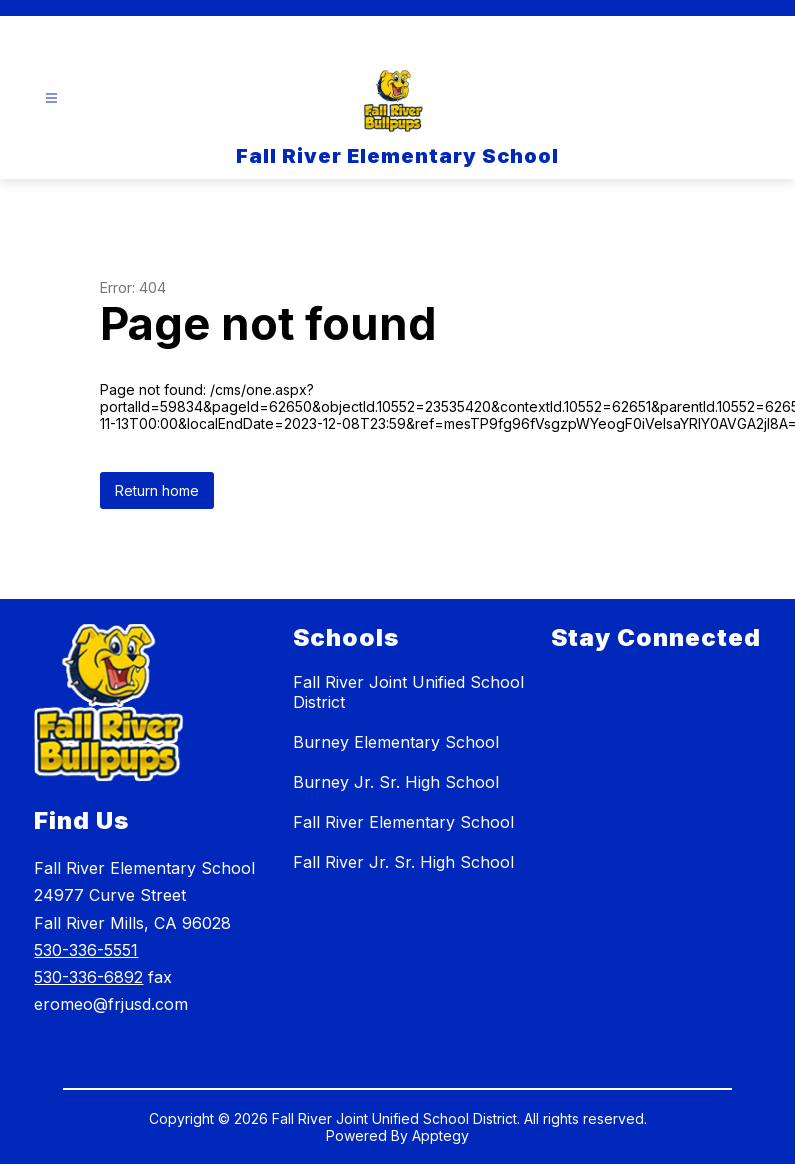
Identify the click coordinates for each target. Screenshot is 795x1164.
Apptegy (440, 1135)
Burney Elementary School (396, 742)
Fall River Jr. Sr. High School (403, 862)
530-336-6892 (88, 977)
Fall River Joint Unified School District (408, 692)
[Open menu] (51, 98)
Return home (157, 490)
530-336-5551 (86, 950)
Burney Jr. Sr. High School (396, 782)
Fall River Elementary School (403, 822)
